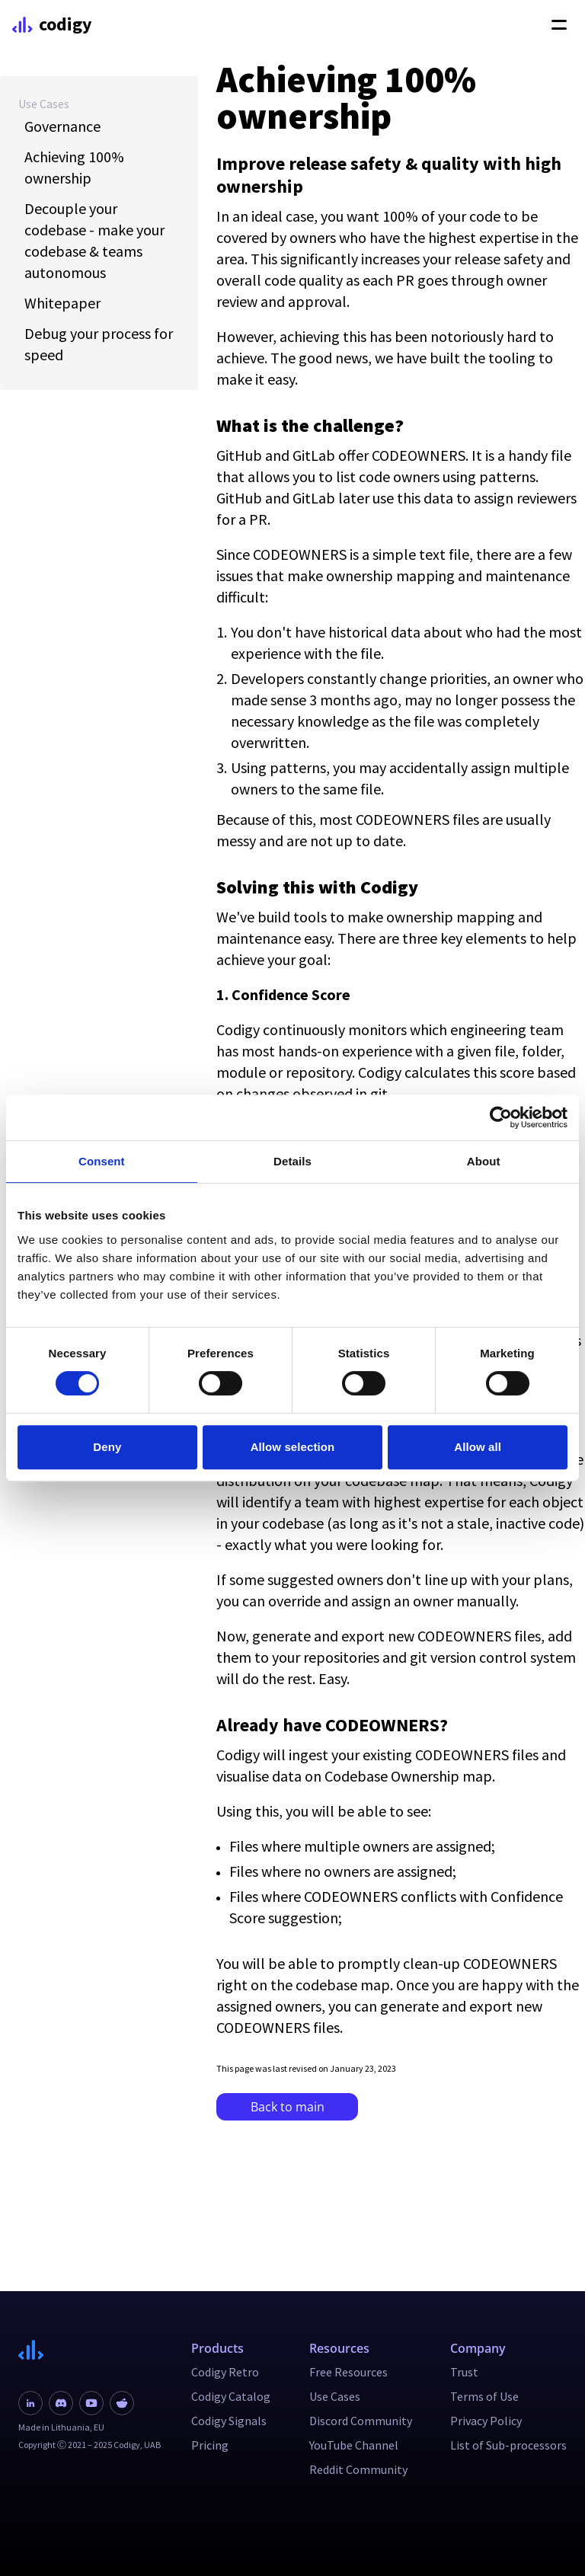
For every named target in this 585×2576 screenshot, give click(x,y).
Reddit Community (358, 2469)
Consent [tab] (101, 1161)
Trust (464, 2371)
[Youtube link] (91, 2403)
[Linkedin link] (30, 2403)
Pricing (210, 2445)
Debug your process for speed (98, 344)
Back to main (287, 2106)
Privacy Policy (486, 2420)
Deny (107, 1446)
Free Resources (348, 2371)
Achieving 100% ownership (74, 167)
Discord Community (360, 2420)
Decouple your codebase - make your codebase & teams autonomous (94, 240)
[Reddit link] (122, 2403)
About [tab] (483, 1161)
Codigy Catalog (230, 2396)
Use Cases (43, 103)
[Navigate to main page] (89, 2350)
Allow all (477, 1446)
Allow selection (293, 1446)
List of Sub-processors (508, 2445)
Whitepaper (62, 302)
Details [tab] (292, 1161)
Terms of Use (484, 2396)
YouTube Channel (353, 2445)
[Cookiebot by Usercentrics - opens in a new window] (500, 1117)
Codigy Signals (229, 2420)
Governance (62, 126)
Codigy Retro (225, 2371)
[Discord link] (61, 2403)
